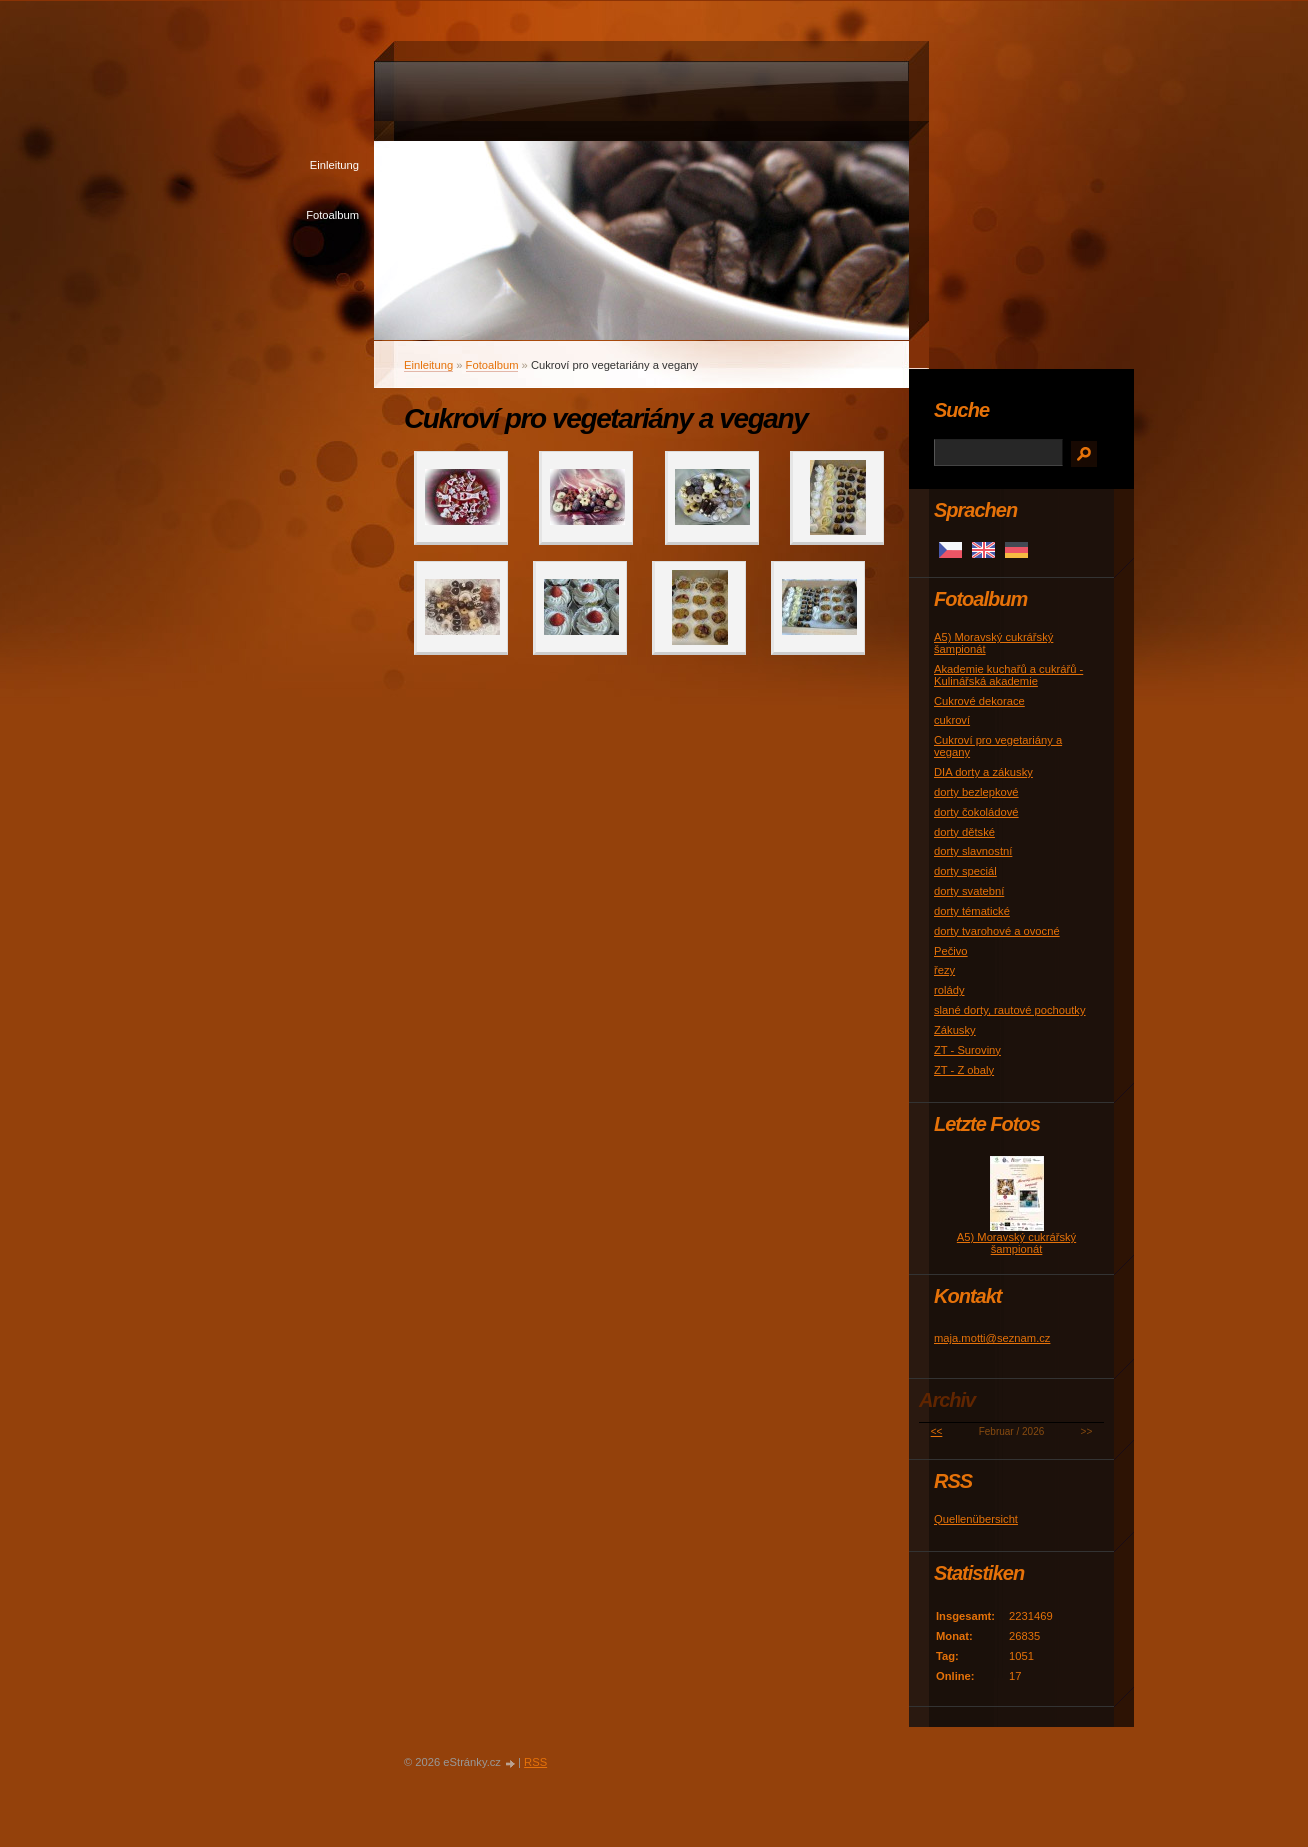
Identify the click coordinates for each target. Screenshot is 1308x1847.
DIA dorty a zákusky (983, 772)
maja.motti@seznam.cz (992, 1338)
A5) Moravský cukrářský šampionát (1016, 1243)
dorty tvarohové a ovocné (997, 931)
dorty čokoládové (976, 812)
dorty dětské (964, 832)
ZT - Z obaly (964, 1070)
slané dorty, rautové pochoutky (1010, 1010)
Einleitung (334, 165)
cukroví (952, 720)
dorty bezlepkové (976, 792)
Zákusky (955, 1030)
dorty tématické (972, 911)
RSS (535, 1762)
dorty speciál (965, 871)
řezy (944, 970)
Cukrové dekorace (979, 701)
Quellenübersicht (976, 1519)
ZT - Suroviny (967, 1050)
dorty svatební (969, 891)
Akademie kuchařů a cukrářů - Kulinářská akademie (1008, 675)
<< (937, 1431)
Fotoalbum (332, 215)
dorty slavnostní (973, 851)
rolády (949, 990)
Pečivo (951, 951)
